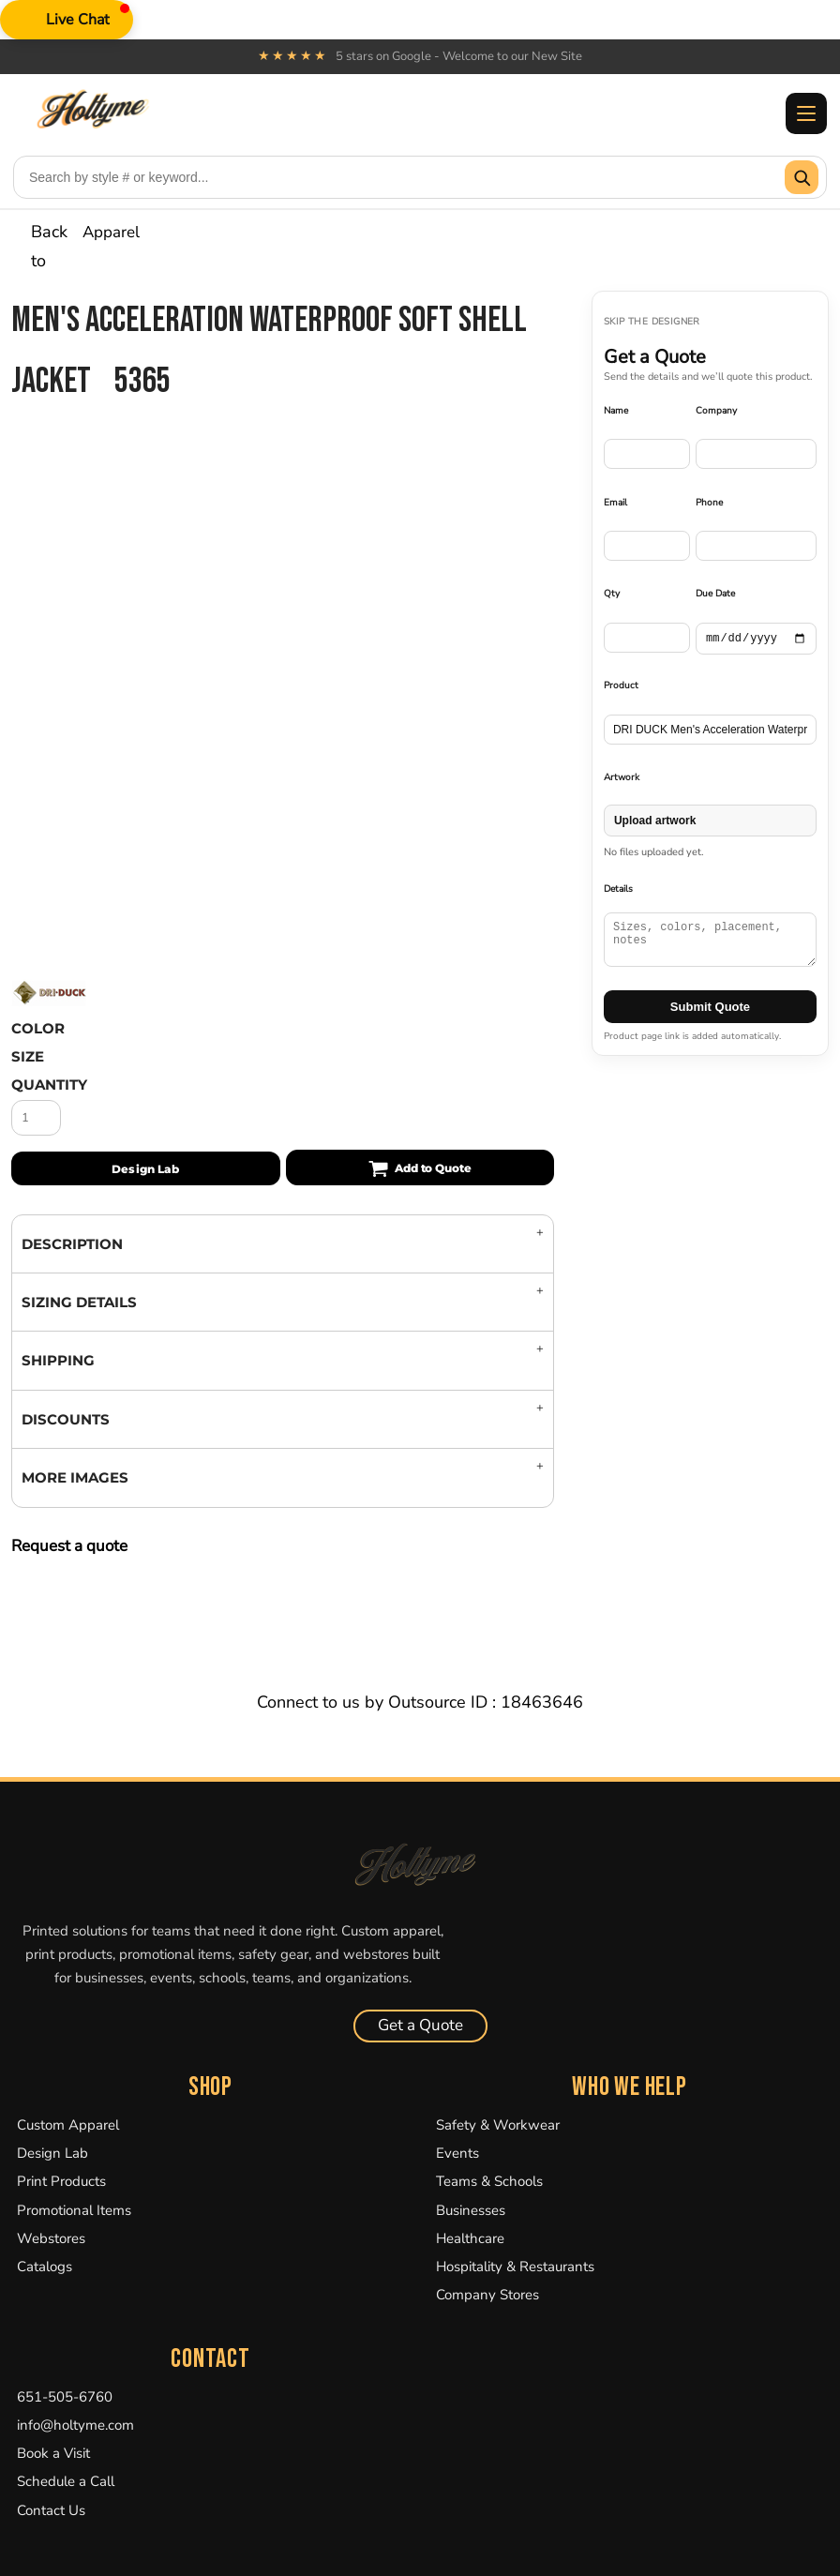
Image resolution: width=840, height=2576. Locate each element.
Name (616, 410)
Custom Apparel (68, 2125)
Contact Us (51, 2510)
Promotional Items (74, 2210)
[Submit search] (801, 177)
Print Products (61, 2181)
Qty (612, 593)
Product (621, 685)
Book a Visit (53, 2453)
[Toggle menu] (806, 113)
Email (615, 502)
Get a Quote (420, 2025)
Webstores (51, 2238)
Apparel (111, 232)
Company (716, 410)
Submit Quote (710, 1007)
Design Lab (52, 2153)
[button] (66, 19)
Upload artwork (655, 820)
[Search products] (399, 177)
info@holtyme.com (75, 2425)
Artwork (621, 777)
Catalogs (44, 2266)
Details (618, 889)
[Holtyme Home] (420, 1863)
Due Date (715, 593)
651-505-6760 (64, 2397)
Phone (709, 502)
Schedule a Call (65, 2481)
